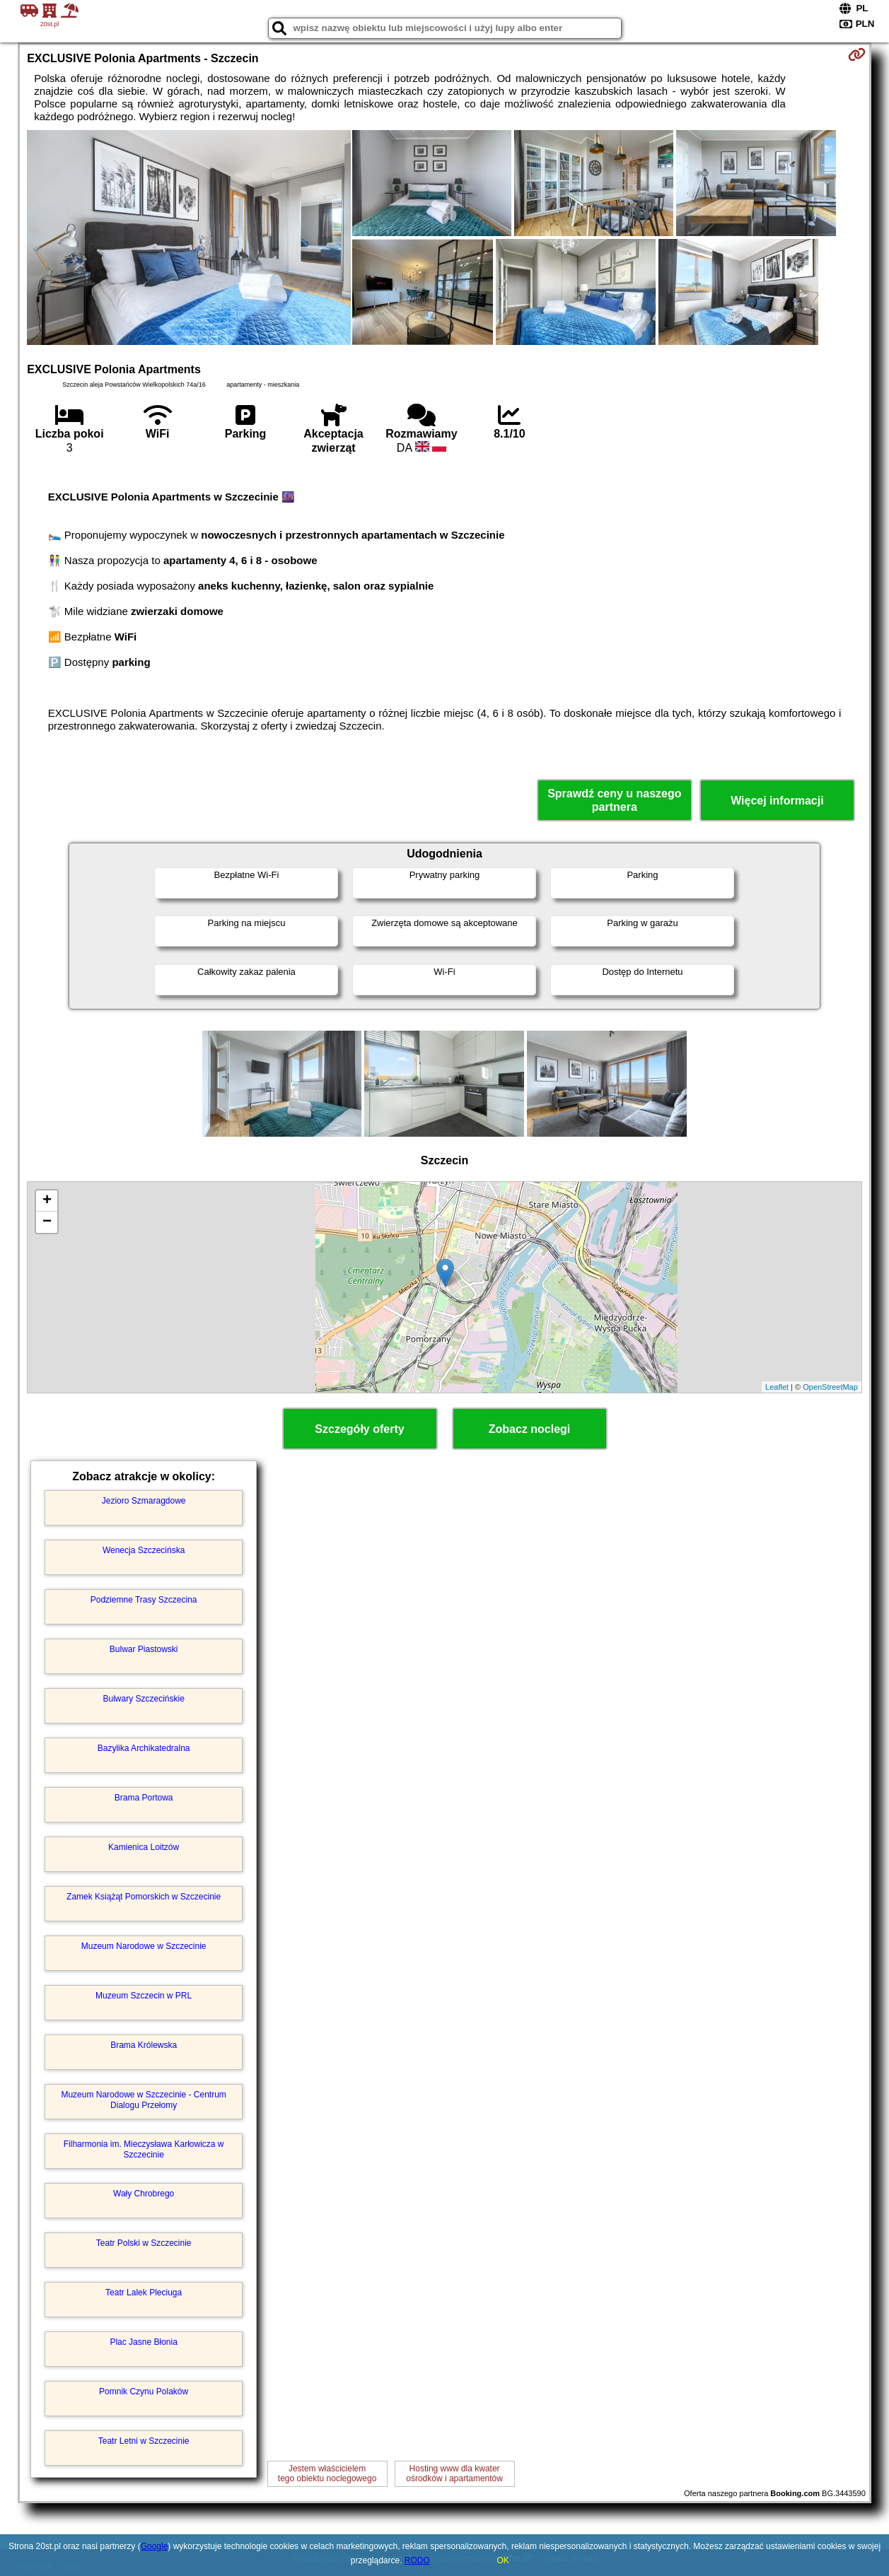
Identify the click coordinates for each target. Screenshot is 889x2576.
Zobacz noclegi (530, 1429)
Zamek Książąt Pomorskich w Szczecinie (143, 1897)
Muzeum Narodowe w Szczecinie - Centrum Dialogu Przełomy (143, 2099)
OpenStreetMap (830, 1387)
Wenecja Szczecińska (144, 1550)
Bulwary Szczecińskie (143, 1699)
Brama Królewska (143, 2045)
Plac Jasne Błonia (143, 2342)
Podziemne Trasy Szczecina (144, 1600)
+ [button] (47, 1201)
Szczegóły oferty (359, 1429)
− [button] (47, 1222)
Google (154, 2546)
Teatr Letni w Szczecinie (144, 2441)
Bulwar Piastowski (144, 1649)
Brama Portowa (144, 1798)
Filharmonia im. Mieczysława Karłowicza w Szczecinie (144, 2149)
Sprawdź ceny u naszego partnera (614, 800)
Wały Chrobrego (143, 2194)
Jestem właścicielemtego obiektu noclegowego (327, 2473)
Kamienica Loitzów (143, 1847)
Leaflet (777, 1387)
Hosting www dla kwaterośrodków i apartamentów (454, 2473)
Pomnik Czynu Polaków (143, 2391)
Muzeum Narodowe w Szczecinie (144, 1946)
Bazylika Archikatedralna (144, 1748)
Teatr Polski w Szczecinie (144, 2243)
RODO (417, 2560)
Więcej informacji (777, 801)
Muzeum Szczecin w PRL (143, 1996)
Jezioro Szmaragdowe (144, 1501)
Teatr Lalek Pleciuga (143, 2292)
